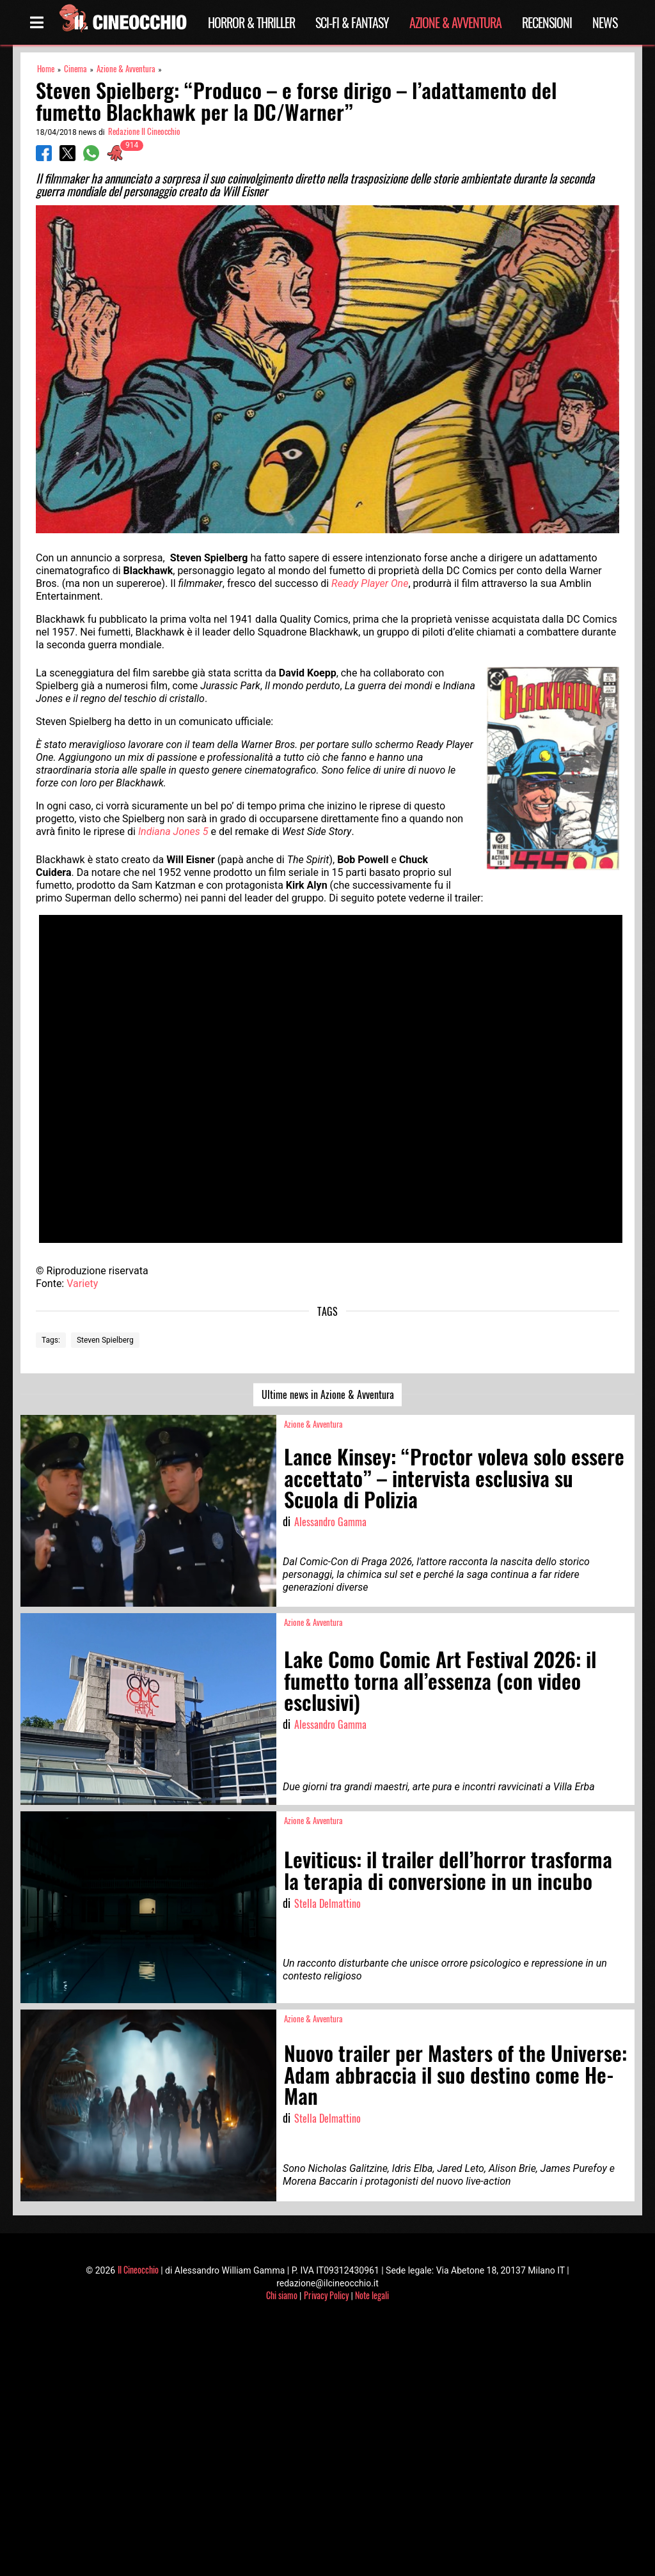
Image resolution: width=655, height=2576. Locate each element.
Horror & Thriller (251, 22)
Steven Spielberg (105, 1340)
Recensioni (547, 22)
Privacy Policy (326, 2295)
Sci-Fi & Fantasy (352, 22)
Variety (82, 1283)
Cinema (75, 69)
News (604, 22)
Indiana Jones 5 (173, 831)
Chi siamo (281, 2295)
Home (45, 69)
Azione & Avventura (455, 22)
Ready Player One (369, 583)
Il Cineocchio (138, 2269)
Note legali (372, 2295)
